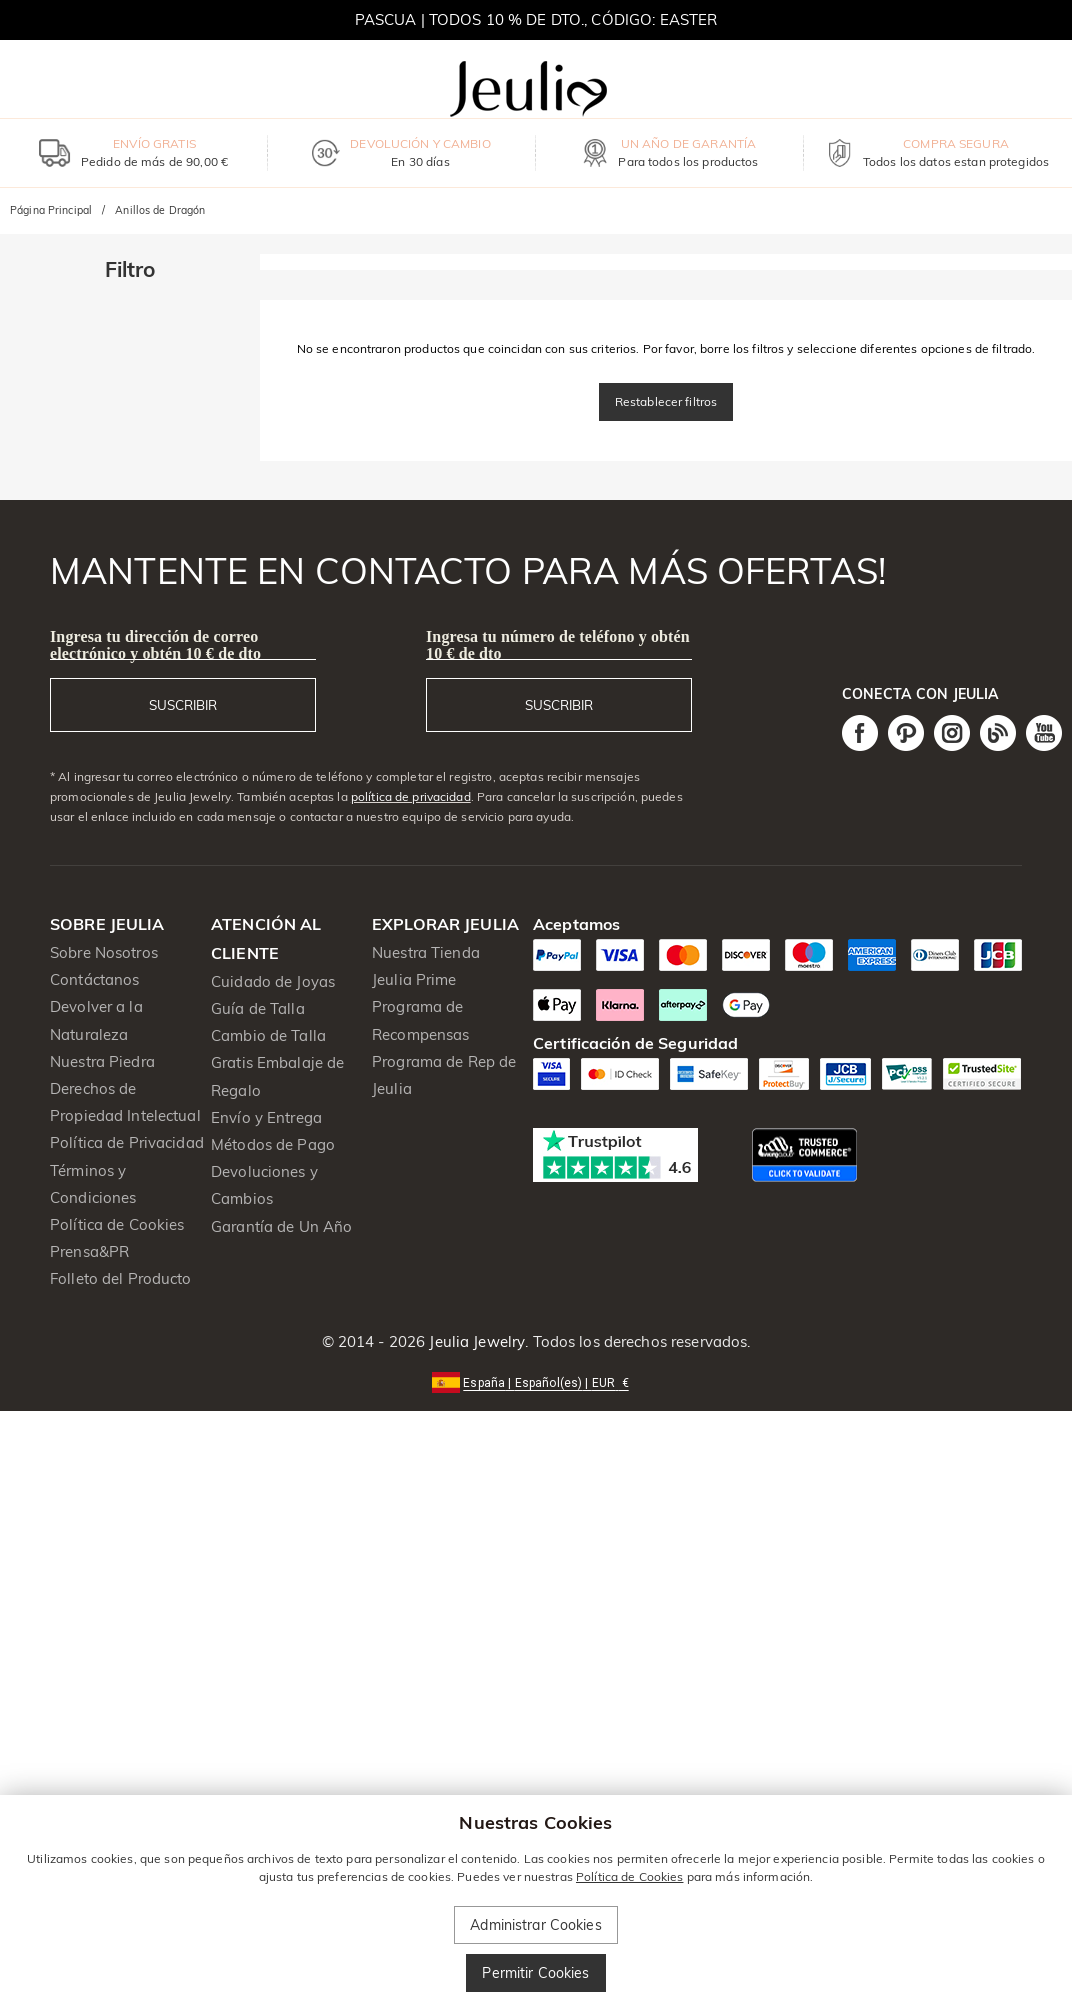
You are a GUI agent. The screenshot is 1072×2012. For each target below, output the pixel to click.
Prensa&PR (89, 1251)
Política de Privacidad (127, 1142)
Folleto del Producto (121, 1278)
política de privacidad (411, 796)
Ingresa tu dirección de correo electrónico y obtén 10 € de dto (155, 645)
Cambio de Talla (268, 1035)
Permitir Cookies (535, 1973)
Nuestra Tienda (426, 952)
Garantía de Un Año (281, 1226)
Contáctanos (94, 979)
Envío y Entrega (266, 1117)
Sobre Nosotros (104, 952)
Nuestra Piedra (102, 1061)
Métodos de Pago (273, 1144)
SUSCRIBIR (183, 705)
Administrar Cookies (536, 1925)
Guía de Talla (258, 1008)
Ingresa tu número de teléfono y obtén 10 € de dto (558, 645)
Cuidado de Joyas (273, 981)
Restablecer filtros (666, 401)
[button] (535, 1381)
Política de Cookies (117, 1224)
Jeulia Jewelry (475, 1341)
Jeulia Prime (414, 979)
